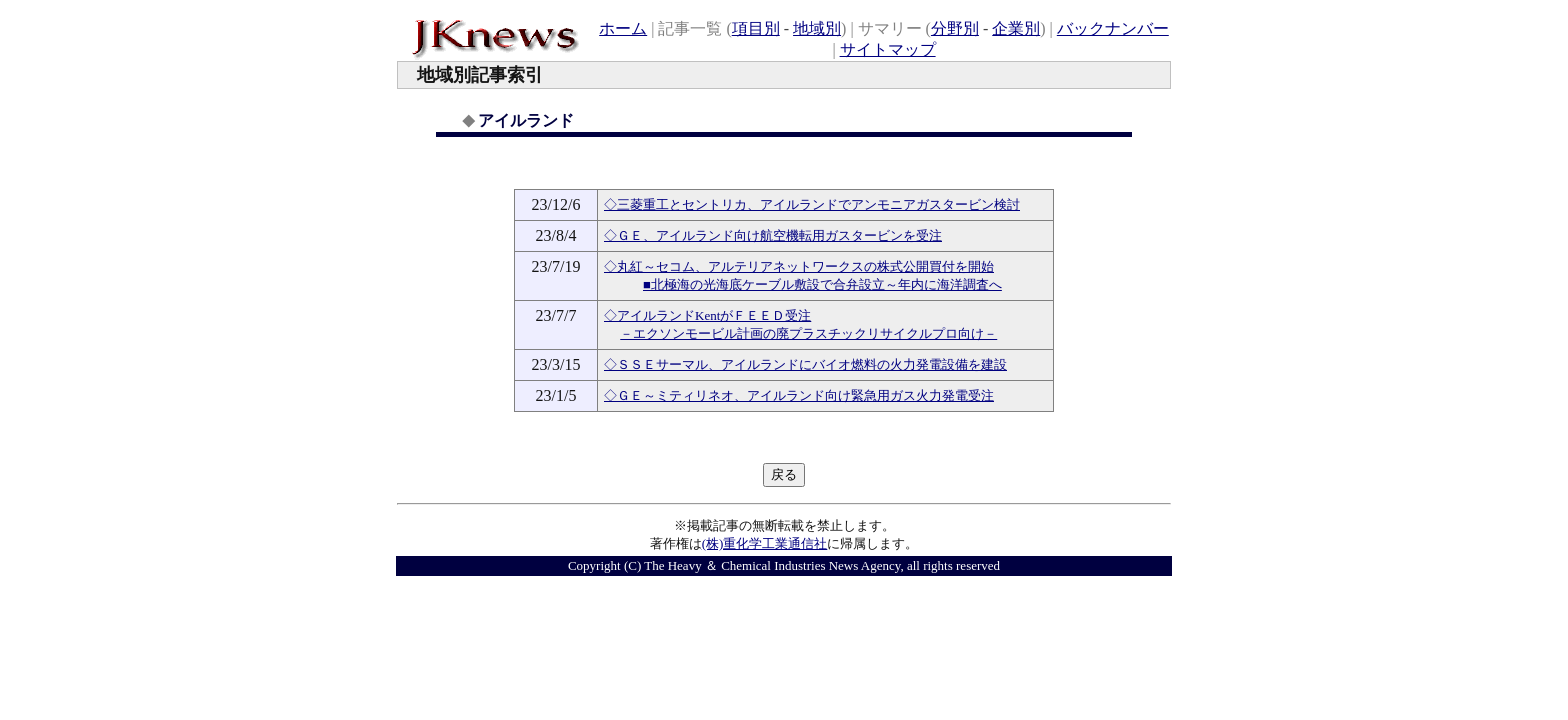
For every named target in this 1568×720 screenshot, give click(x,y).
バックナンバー (1113, 28)
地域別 (817, 28)
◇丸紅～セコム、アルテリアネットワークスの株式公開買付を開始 (799, 266)
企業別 (1016, 28)
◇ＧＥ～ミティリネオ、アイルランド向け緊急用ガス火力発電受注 (799, 395)
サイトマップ (888, 49)
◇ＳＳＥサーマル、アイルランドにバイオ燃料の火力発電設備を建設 (805, 364)
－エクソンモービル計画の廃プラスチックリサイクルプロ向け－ (808, 333)
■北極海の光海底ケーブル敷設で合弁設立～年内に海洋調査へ (822, 284)
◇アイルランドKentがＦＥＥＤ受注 (707, 315)
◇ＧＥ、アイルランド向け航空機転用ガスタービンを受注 (773, 235)
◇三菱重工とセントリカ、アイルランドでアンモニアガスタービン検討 (812, 204)
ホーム (623, 28)
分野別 (955, 28)
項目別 (756, 28)
